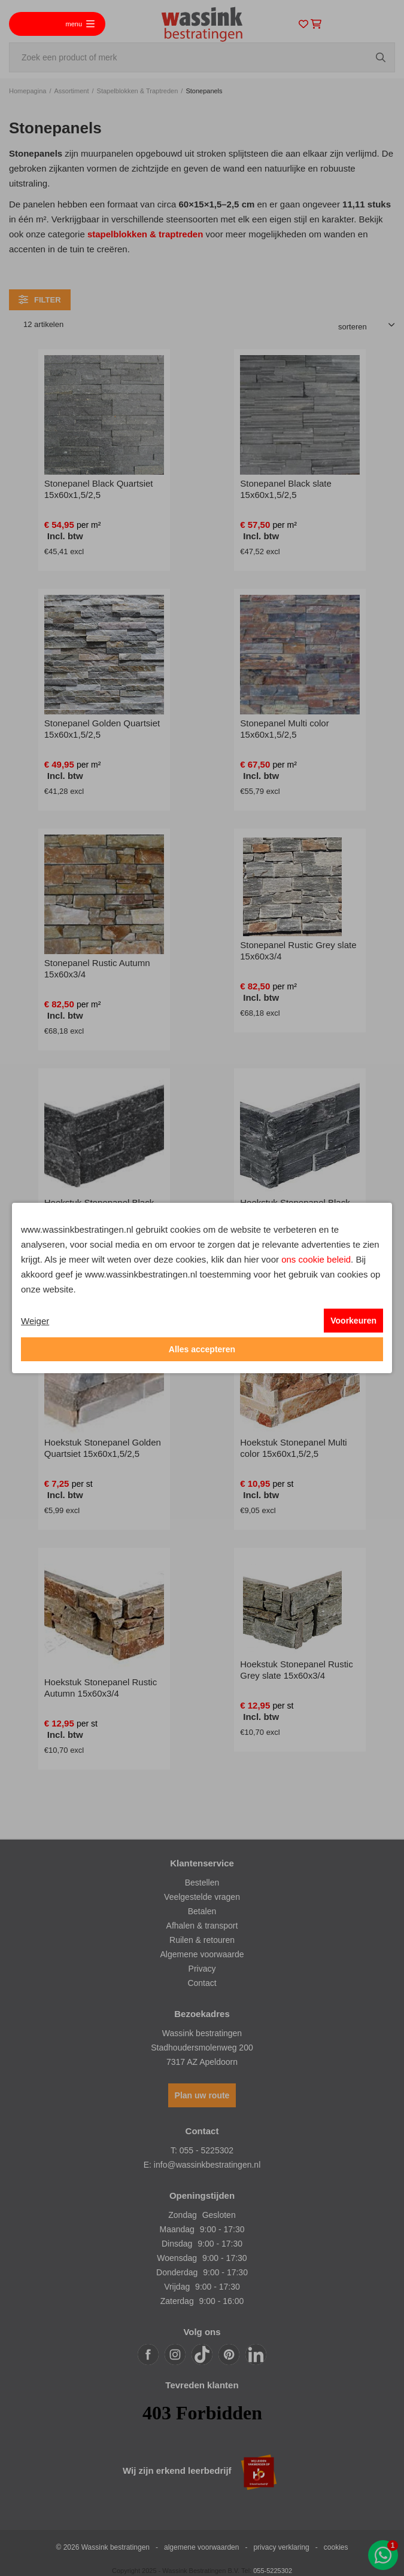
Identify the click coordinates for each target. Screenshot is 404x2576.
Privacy (202, 1968)
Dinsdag (177, 2243)
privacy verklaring (281, 2547)
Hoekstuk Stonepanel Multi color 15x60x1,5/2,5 (293, 1448)
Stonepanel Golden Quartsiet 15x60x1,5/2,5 (102, 729)
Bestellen (202, 1882)
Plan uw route (202, 2095)
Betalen (202, 1911)
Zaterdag (177, 2301)
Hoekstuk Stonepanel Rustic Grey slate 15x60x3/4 (296, 1669)
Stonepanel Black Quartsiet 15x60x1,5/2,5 (98, 489)
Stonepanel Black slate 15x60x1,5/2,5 (286, 489)
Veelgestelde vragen (202, 1897)
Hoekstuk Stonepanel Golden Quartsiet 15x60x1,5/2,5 (102, 1448)
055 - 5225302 (206, 2150)
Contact (201, 1983)
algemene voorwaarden (201, 2547)
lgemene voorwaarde (205, 1954)
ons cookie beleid (316, 1259)
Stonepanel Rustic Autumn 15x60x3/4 (97, 968)
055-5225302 (272, 2570)
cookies (336, 2547)
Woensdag (177, 2258)
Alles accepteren (202, 1349)
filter (40, 299)
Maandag (176, 2229)
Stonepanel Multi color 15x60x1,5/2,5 (284, 729)
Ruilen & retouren (202, 1940)
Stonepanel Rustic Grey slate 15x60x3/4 (298, 950)
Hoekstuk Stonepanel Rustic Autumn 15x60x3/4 (100, 1687)
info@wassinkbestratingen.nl (207, 2164)
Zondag (182, 2215)
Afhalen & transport (202, 1925)
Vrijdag (177, 2286)
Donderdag (177, 2272)
